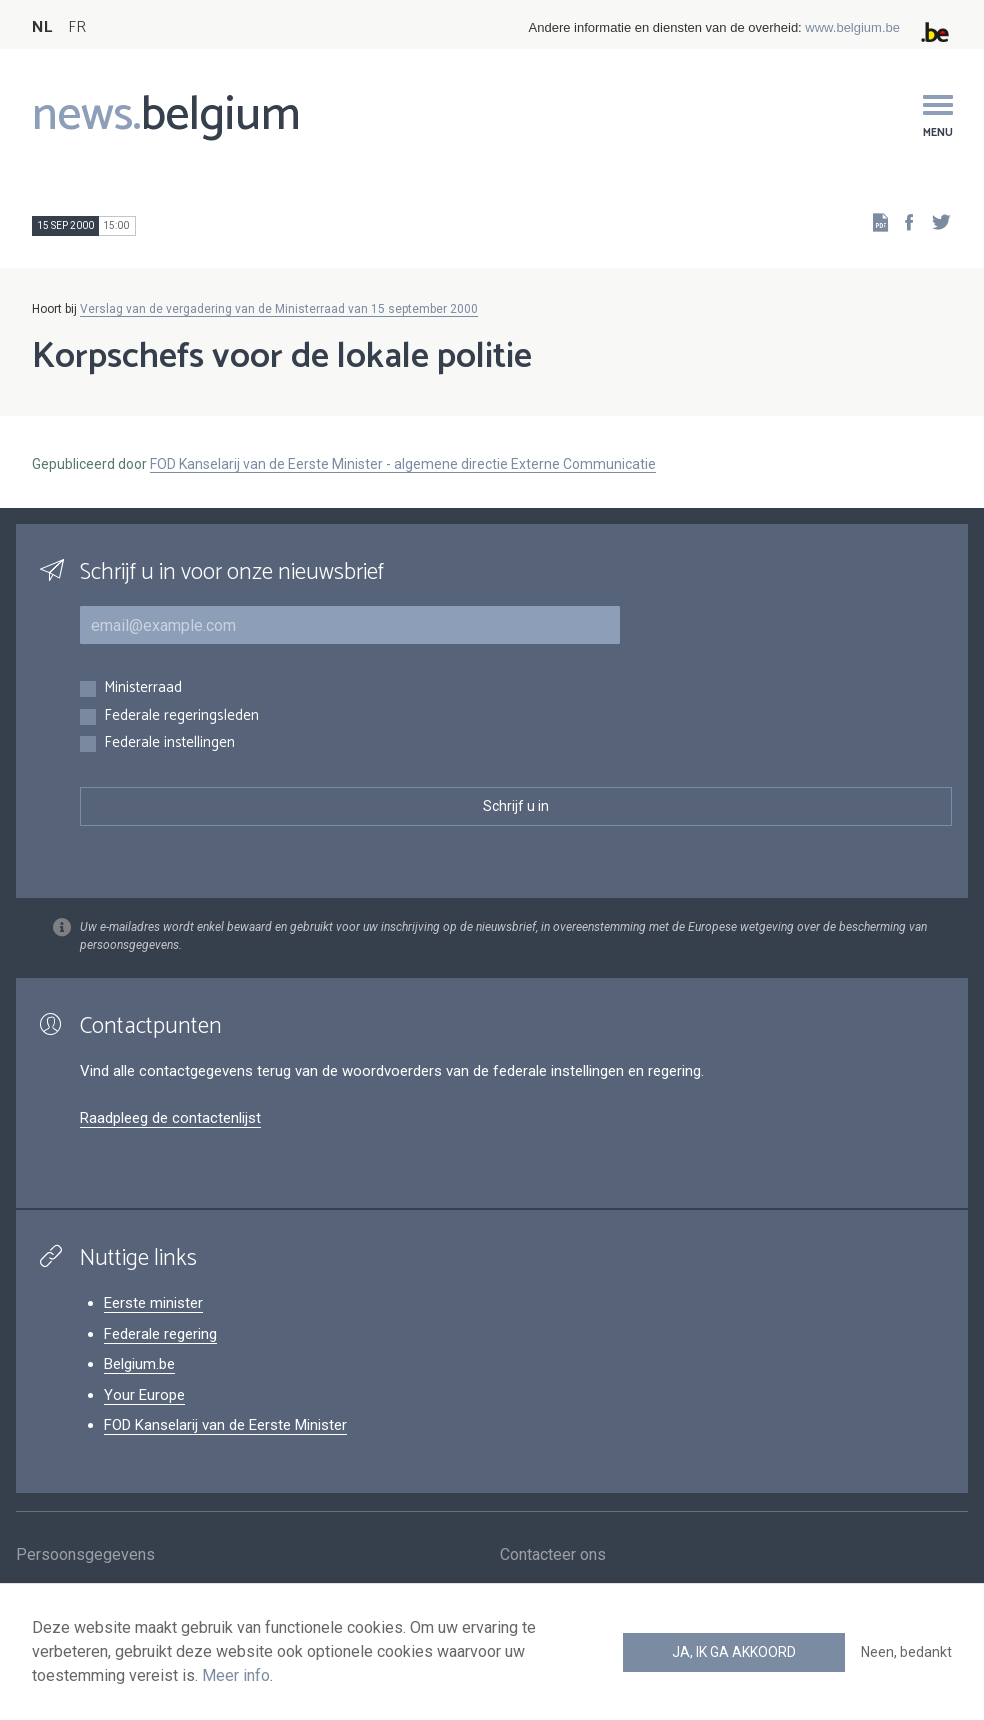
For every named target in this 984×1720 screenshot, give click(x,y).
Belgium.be (139, 1364)
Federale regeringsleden (181, 716)
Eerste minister (153, 1303)
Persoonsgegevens (85, 1555)
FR (77, 27)
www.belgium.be (852, 27)
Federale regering (160, 1334)
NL (42, 27)
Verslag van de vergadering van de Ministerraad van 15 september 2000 (279, 309)
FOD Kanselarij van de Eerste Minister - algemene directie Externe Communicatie (403, 464)
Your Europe (144, 1395)
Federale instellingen (169, 743)
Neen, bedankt (906, 1652)
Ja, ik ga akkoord (734, 1652)
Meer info (236, 1675)
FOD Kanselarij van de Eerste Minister (225, 1425)
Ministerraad (143, 688)
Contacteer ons (553, 1555)
